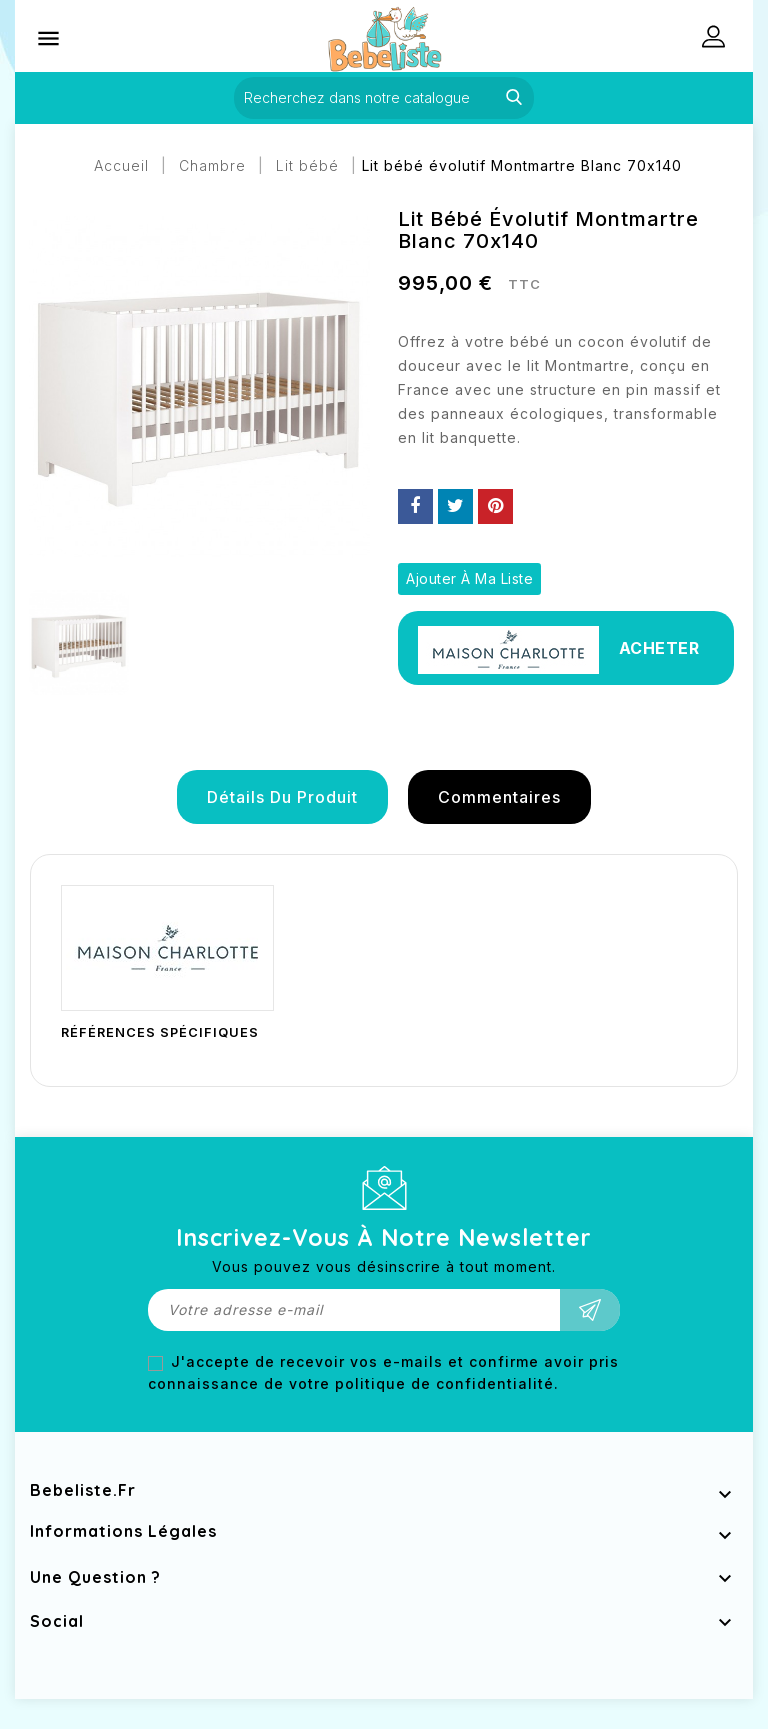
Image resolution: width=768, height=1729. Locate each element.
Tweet (455, 506)
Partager (415, 506)
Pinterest (495, 506)
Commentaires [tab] (499, 797)
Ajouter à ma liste (469, 578)
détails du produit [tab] (282, 797)
